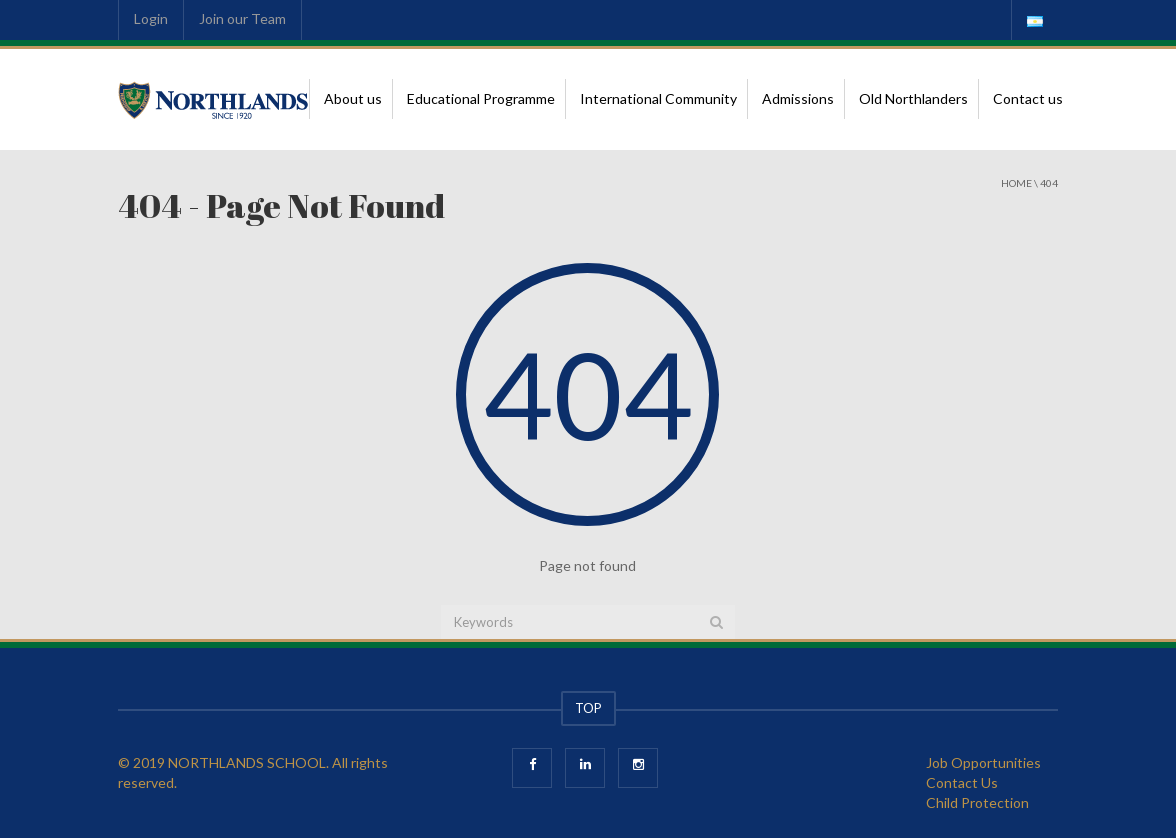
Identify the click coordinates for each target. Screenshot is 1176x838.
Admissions (798, 98)
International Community (658, 98)
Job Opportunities (983, 762)
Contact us (1028, 98)
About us (353, 98)
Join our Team (242, 18)
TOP (588, 708)
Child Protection (977, 802)
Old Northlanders (913, 98)
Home (1016, 183)
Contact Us (962, 782)
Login (151, 18)
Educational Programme (481, 98)
